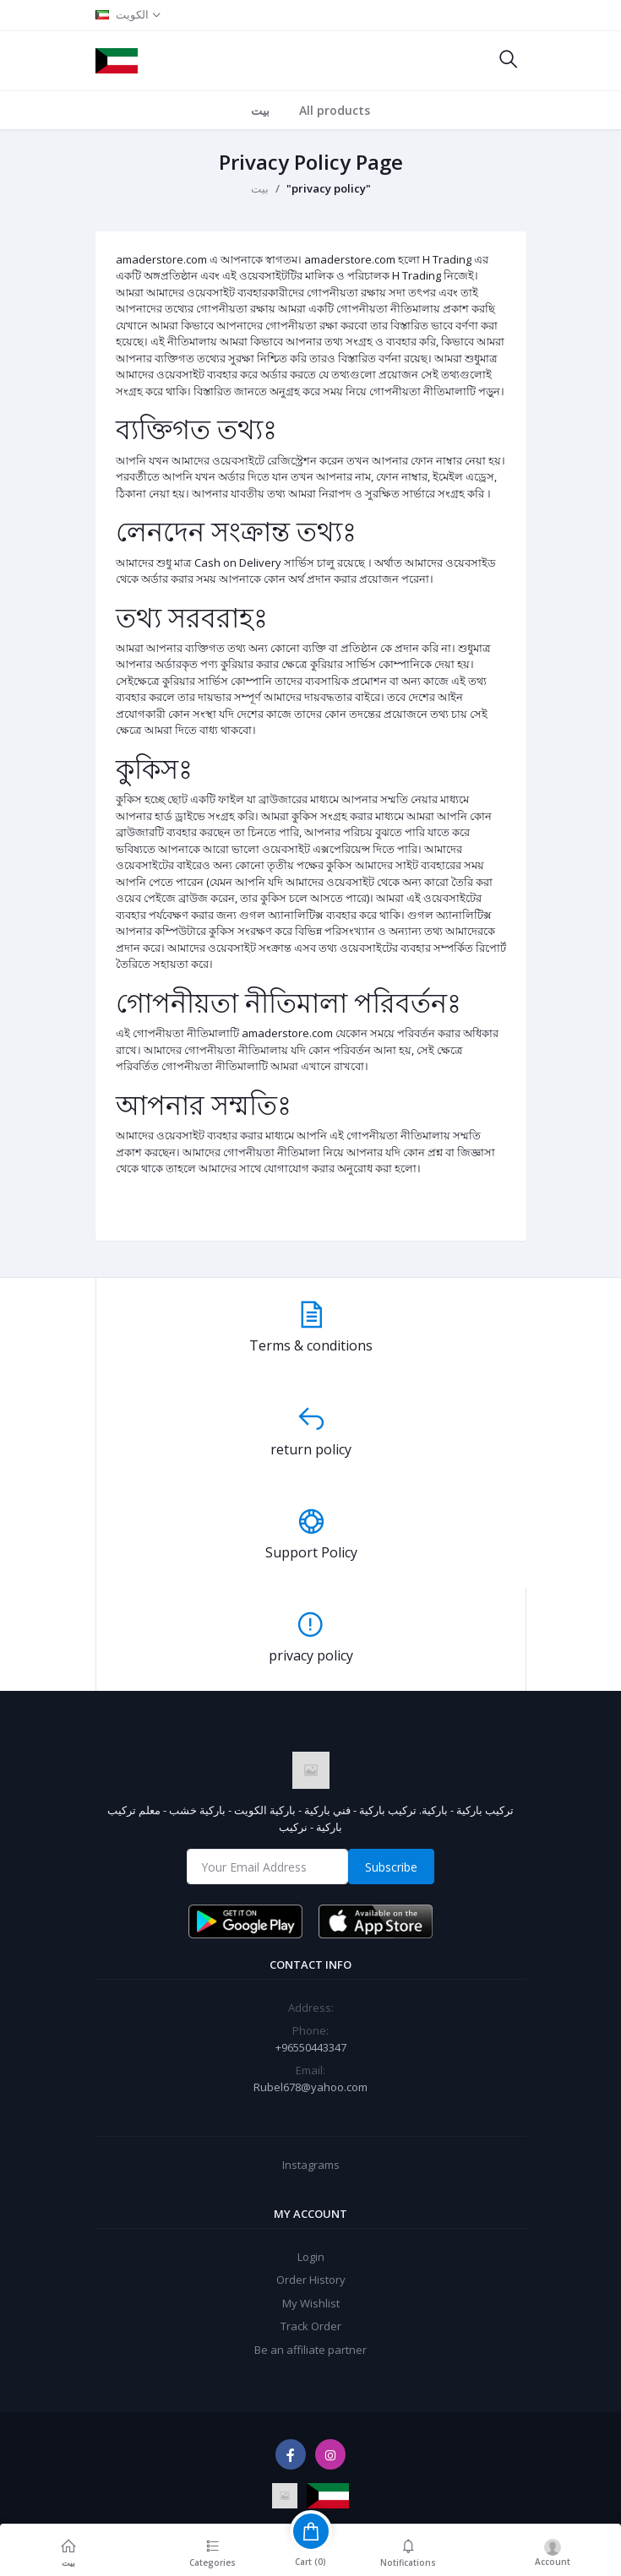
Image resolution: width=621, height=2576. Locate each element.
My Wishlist (311, 2303)
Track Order (311, 2326)
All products (334, 110)
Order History (311, 2279)
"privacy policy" (328, 188)
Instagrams (311, 2164)
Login (310, 2256)
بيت (260, 110)
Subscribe (391, 1867)
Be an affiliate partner (310, 2349)
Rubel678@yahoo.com (310, 2087)
